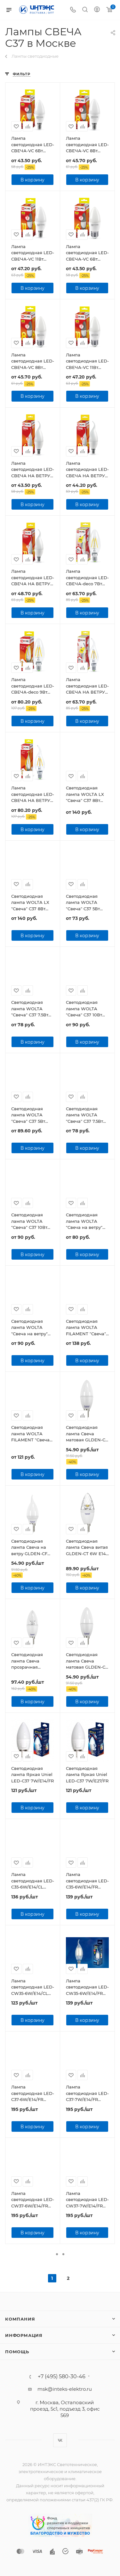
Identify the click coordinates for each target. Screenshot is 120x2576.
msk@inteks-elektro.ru (64, 2389)
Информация (24, 2335)
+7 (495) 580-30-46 (61, 2376)
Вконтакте (60, 2440)
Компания (20, 2319)
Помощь (17, 2351)
